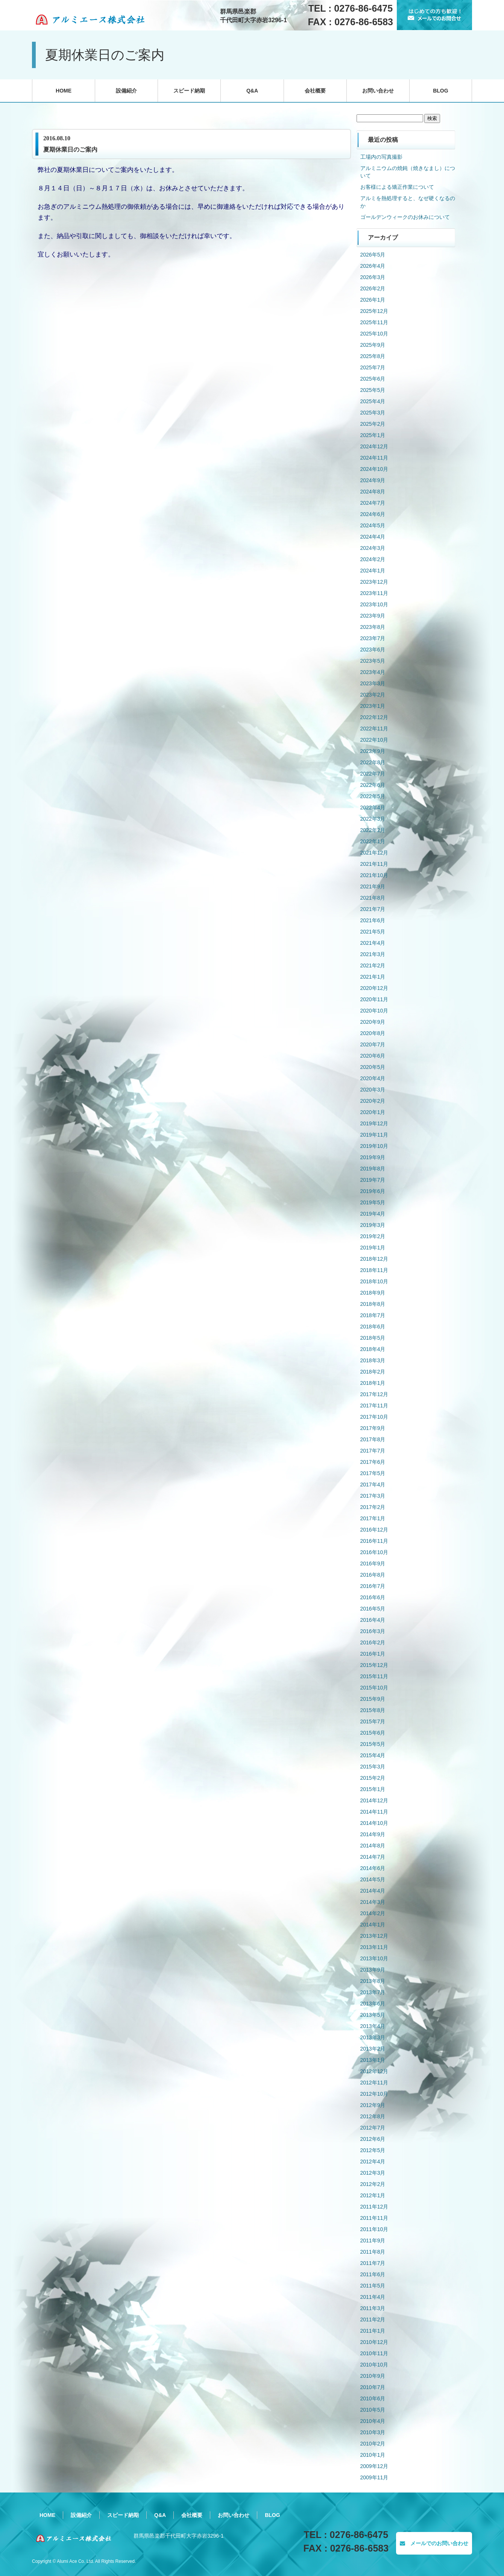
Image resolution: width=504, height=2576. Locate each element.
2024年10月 (374, 469)
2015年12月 (374, 1665)
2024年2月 (373, 559)
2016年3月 (373, 1631)
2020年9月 (373, 1022)
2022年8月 (373, 762)
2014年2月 (373, 1913)
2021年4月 (373, 943)
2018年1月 (373, 1383)
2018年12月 (374, 1259)
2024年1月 (373, 571)
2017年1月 (373, 1518)
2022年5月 (373, 796)
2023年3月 (373, 683)
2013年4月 (373, 2026)
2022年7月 (373, 774)
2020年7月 (373, 1044)
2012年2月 (373, 2184)
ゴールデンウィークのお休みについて (405, 217)
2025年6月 (373, 379)
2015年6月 (373, 1733)
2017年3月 (373, 1496)
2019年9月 (373, 1157)
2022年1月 (373, 841)
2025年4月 (373, 401)
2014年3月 (373, 1902)
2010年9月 (373, 2376)
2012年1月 (373, 2195)
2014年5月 (373, 1879)
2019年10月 (374, 1146)
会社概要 (315, 91)
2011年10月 (374, 2229)
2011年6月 (373, 2274)
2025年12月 (374, 311)
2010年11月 (374, 2353)
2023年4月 (373, 672)
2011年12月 (374, 2207)
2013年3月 (373, 2037)
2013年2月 (373, 2049)
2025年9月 (373, 345)
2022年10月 (374, 740)
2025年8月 (373, 356)
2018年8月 (373, 1304)
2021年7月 (373, 909)
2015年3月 (373, 1767)
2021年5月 (373, 932)
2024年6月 (373, 514)
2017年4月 (373, 1485)
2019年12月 (374, 1123)
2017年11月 (374, 1406)
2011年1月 (373, 2331)
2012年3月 (373, 2173)
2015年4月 (373, 1755)
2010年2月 (373, 2444)
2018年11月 (374, 1270)
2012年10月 (374, 2094)
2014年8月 (373, 1846)
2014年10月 (374, 1823)
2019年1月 (373, 1248)
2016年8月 (373, 1575)
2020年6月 (373, 1056)
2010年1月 (373, 2455)
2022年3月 (373, 819)
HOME (63, 91)
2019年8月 (373, 1169)
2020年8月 (373, 1033)
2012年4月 (373, 2162)
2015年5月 (373, 1744)
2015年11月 (374, 1676)
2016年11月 (374, 1541)
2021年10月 (374, 875)
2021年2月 (373, 965)
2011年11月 (374, 2218)
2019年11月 (374, 1135)
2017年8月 (373, 1439)
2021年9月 (373, 886)
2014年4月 (373, 1891)
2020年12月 (374, 988)
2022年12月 (374, 717)
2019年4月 (373, 1214)
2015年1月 (373, 1789)
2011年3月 (373, 2308)
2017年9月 (373, 1428)
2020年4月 (373, 1078)
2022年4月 (373, 808)
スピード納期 (189, 91)
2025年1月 (373, 435)
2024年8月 (373, 492)
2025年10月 (374, 334)
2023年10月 (374, 604)
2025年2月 (373, 424)
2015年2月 (373, 1778)
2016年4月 (373, 1620)
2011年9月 (373, 2240)
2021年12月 (374, 853)
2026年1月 (373, 300)
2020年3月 (373, 1090)
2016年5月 (373, 1609)
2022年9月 (373, 751)
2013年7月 (373, 1992)
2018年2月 (373, 1372)
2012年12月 (374, 2071)
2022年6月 (373, 785)
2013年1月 (373, 2060)
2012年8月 (373, 2116)
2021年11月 (374, 864)
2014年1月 (373, 1925)
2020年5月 (373, 1067)
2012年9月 (373, 2105)
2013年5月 (373, 2015)
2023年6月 (373, 650)
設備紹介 (126, 91)
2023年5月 (373, 661)
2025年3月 (373, 413)
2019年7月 (373, 1180)
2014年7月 (373, 1857)
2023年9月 (373, 616)
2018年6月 (373, 1327)
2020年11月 (374, 999)
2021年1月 (373, 977)
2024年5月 (373, 525)
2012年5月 (373, 2150)
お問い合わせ (378, 91)
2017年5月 (373, 1473)
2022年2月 (373, 830)
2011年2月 (373, 2319)
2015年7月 (373, 1721)
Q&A (252, 91)
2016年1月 (373, 1654)
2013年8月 (373, 1981)
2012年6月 (373, 2139)
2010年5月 (373, 2410)
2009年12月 (374, 2466)
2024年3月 (373, 548)
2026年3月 (373, 277)
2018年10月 (374, 1281)
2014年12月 (374, 1800)
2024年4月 (373, 537)
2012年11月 (374, 2083)
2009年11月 (374, 2477)
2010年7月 (373, 2387)
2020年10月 (374, 1011)
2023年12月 (374, 582)
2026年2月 (373, 288)
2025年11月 (374, 322)
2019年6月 (373, 1191)
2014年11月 (374, 1812)
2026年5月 (373, 255)
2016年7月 (373, 1586)
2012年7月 (373, 2128)
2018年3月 (373, 1360)
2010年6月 (373, 2398)
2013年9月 (373, 1970)
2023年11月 (374, 593)
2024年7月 (373, 503)
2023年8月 (373, 627)
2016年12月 (374, 1530)
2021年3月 (373, 954)
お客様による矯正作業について (397, 187)
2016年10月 (374, 1552)
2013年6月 (373, 2004)
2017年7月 (373, 1451)
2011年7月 (373, 2263)
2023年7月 (373, 638)
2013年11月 (374, 1947)
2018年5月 (373, 1338)
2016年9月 (373, 1563)
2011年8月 (373, 2252)
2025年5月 (373, 390)
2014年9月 (373, 1834)
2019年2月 (373, 1236)
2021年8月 (373, 898)
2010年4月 (373, 2421)
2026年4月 (373, 266)
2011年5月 (373, 2286)
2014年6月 (373, 1868)
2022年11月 (374, 729)
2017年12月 (374, 1394)
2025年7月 (373, 367)
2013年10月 (374, 1958)
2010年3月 (373, 2432)
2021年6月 (373, 920)
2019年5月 (373, 1202)
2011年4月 (373, 2297)
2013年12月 (374, 1936)
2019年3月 (373, 1225)
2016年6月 (373, 1597)
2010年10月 (374, 2365)
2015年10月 (374, 1688)
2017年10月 (374, 1417)
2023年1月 (373, 706)
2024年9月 (373, 480)
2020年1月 (373, 1112)
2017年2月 (373, 1507)
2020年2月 (373, 1101)
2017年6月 (373, 1462)
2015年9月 (373, 1699)
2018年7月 (373, 1315)
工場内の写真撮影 (381, 157)
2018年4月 (373, 1349)
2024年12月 (374, 446)
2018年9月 (373, 1293)
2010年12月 (374, 2342)
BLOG (440, 91)
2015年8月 (373, 1710)
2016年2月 (373, 1642)
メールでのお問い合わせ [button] (434, 2543)
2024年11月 (374, 458)
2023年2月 (373, 695)
